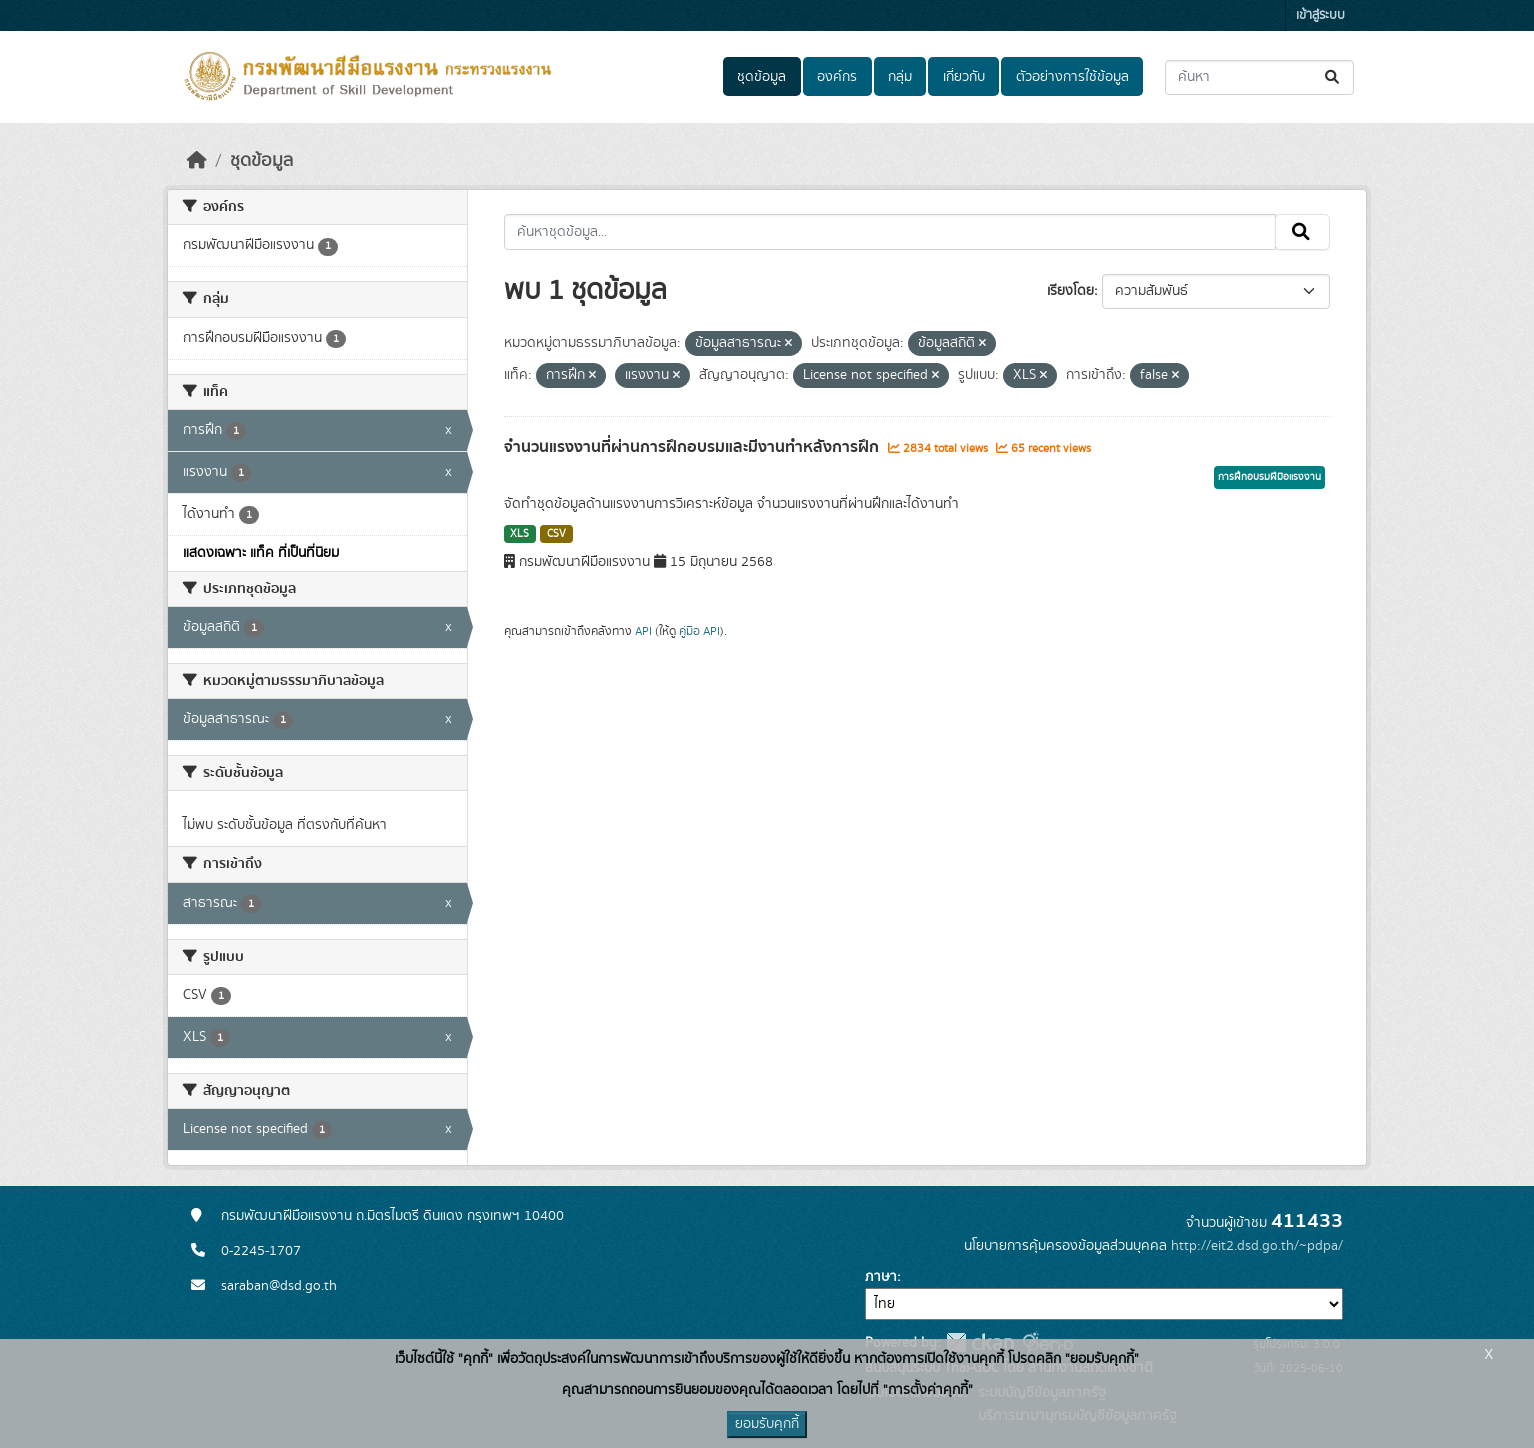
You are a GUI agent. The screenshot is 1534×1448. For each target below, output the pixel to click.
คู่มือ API (699, 631)
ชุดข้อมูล (761, 77)
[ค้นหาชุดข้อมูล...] (1259, 77)
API (643, 631)
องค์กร (837, 77)
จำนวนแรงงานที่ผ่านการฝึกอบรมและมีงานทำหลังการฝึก (693, 447)
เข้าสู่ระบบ (1320, 15)
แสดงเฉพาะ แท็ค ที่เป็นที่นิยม (261, 553)
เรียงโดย (1070, 291)
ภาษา (881, 1277)
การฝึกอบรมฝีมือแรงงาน (1269, 477)
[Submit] (1333, 77)
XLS (519, 534)
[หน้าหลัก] (197, 161)
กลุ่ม (900, 77)
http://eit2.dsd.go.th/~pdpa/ (1257, 1246)
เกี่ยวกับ (964, 77)
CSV (556, 534)
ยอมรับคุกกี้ (767, 1424)
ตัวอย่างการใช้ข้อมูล (1072, 77)
